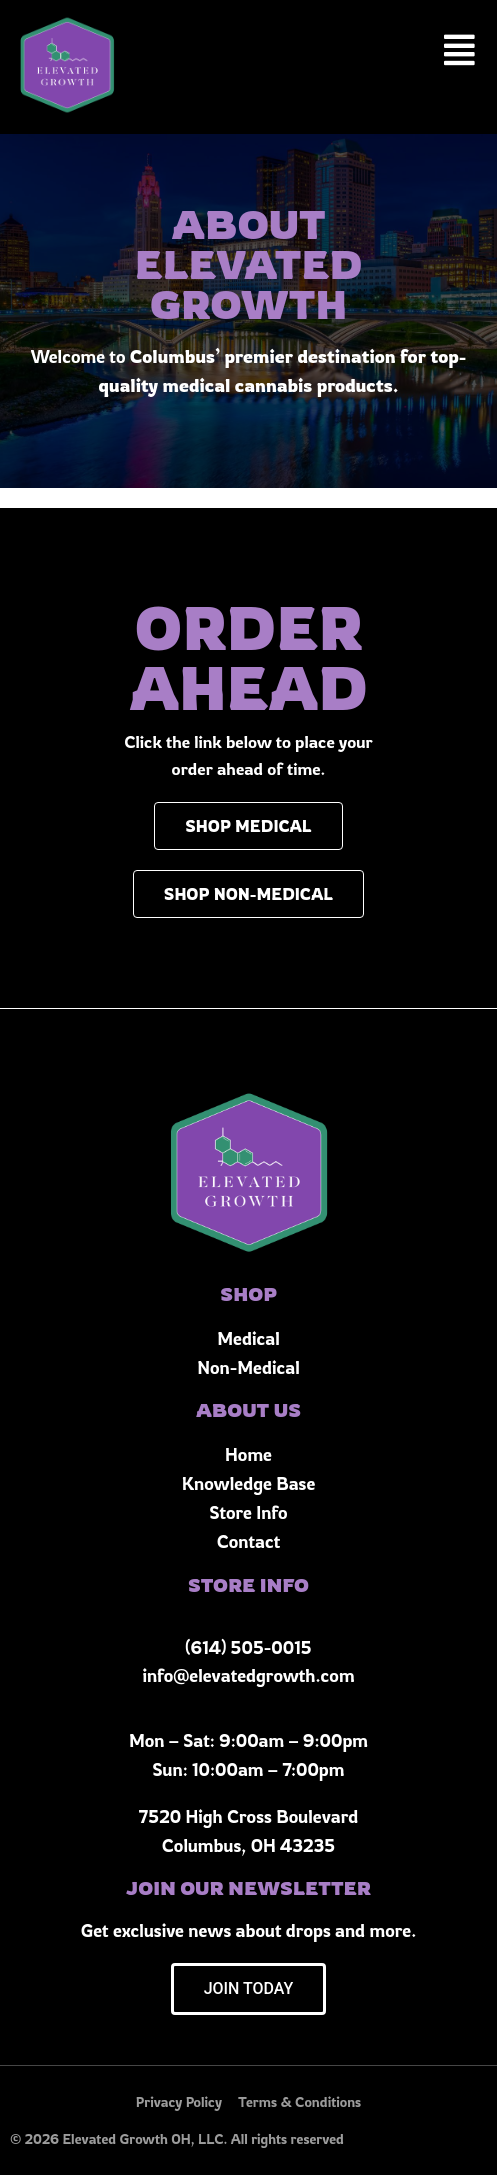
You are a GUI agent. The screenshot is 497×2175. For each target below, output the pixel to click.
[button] (460, 51)
